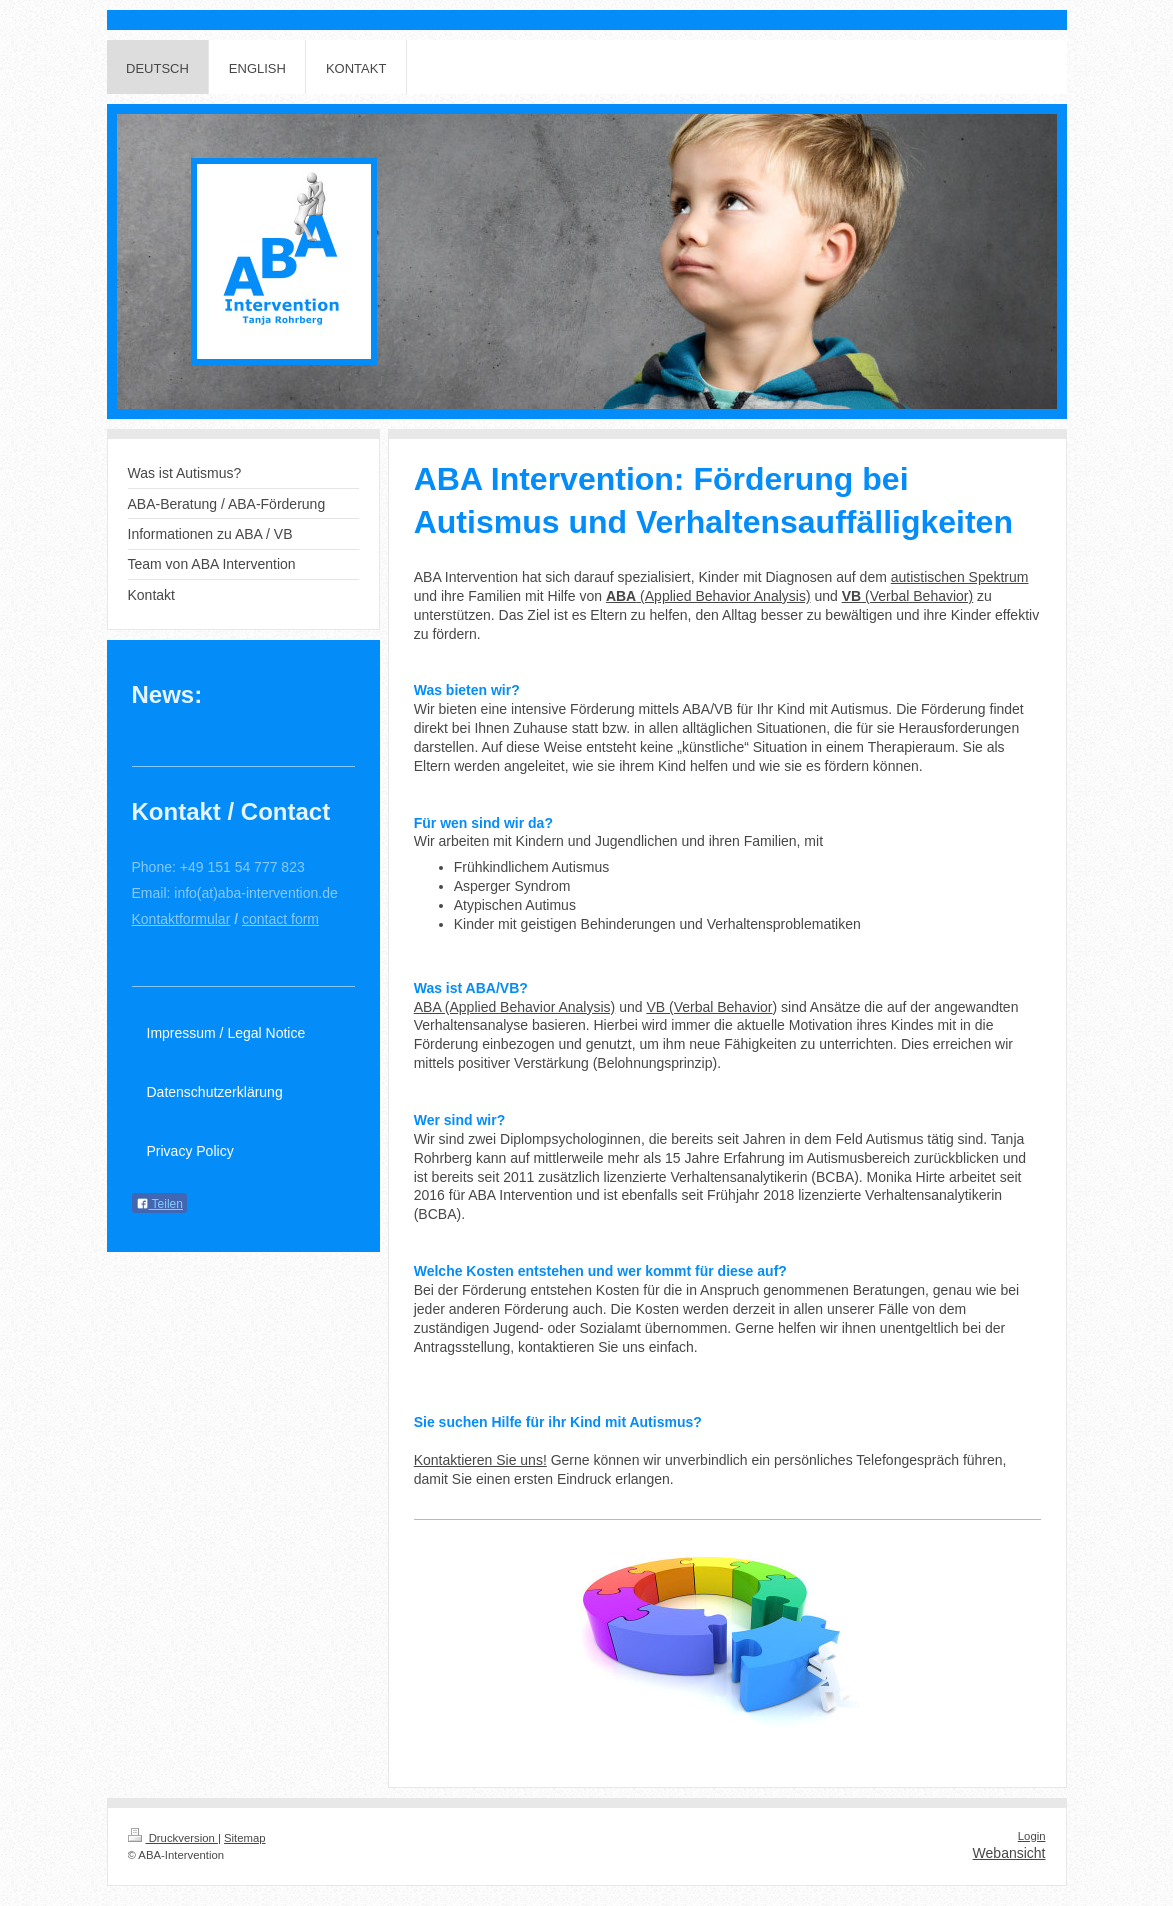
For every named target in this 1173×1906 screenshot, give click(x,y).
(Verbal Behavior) (908, 596)
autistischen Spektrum (960, 577)
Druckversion (173, 1838)
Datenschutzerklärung (215, 1092)
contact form (280, 919)
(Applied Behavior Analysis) (708, 596)
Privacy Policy (190, 1151)
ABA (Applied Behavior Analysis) (515, 1007)
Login (1032, 1836)
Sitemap (245, 1838)
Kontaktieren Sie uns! (480, 1460)
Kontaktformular (181, 919)
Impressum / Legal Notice (226, 1033)
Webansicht (1009, 1853)
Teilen (159, 1204)
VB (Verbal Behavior (709, 1007)
